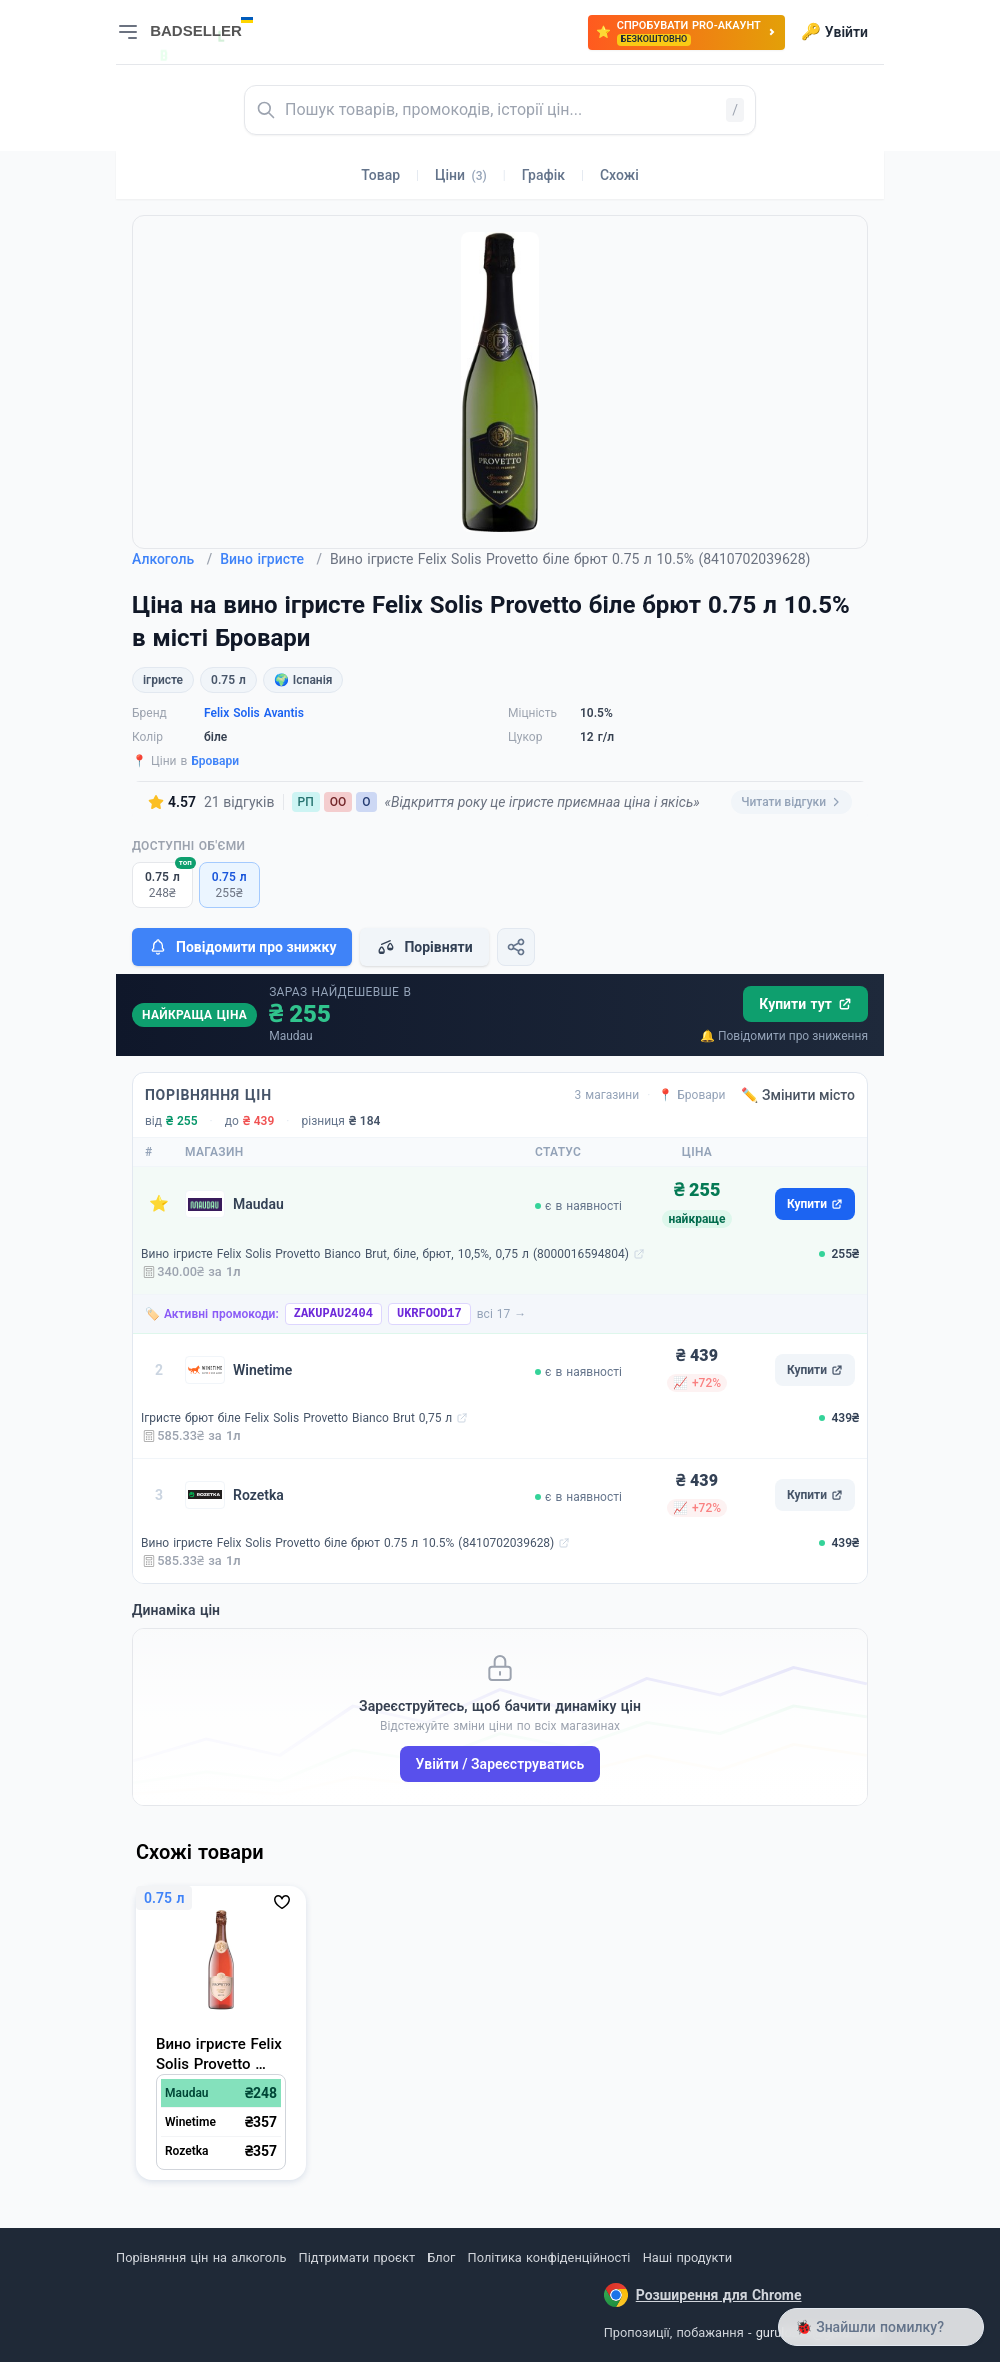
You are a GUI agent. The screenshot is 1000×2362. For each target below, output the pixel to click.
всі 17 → (502, 1314)
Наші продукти (687, 2257)
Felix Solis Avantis (254, 713)
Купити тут (805, 1004)
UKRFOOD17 (429, 1314)
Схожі (619, 175)
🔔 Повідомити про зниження (784, 1036)
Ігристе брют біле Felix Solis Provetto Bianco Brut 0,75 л (296, 1418)
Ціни (461, 175)
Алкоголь (172, 559)
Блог (441, 2257)
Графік (543, 175)
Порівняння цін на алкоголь (201, 2257)
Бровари (215, 761)
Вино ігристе (271, 559)
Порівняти (424, 947)
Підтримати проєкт (357, 2257)
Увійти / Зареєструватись (500, 1764)
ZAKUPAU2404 (333, 1314)
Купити (815, 1204)
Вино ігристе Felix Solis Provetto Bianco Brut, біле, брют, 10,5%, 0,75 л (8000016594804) (385, 1254)
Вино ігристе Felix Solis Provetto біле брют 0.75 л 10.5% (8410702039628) (347, 1543)
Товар (380, 175)
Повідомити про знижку (242, 947)
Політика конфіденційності (549, 2257)
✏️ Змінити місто (798, 1095)
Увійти (834, 32)
